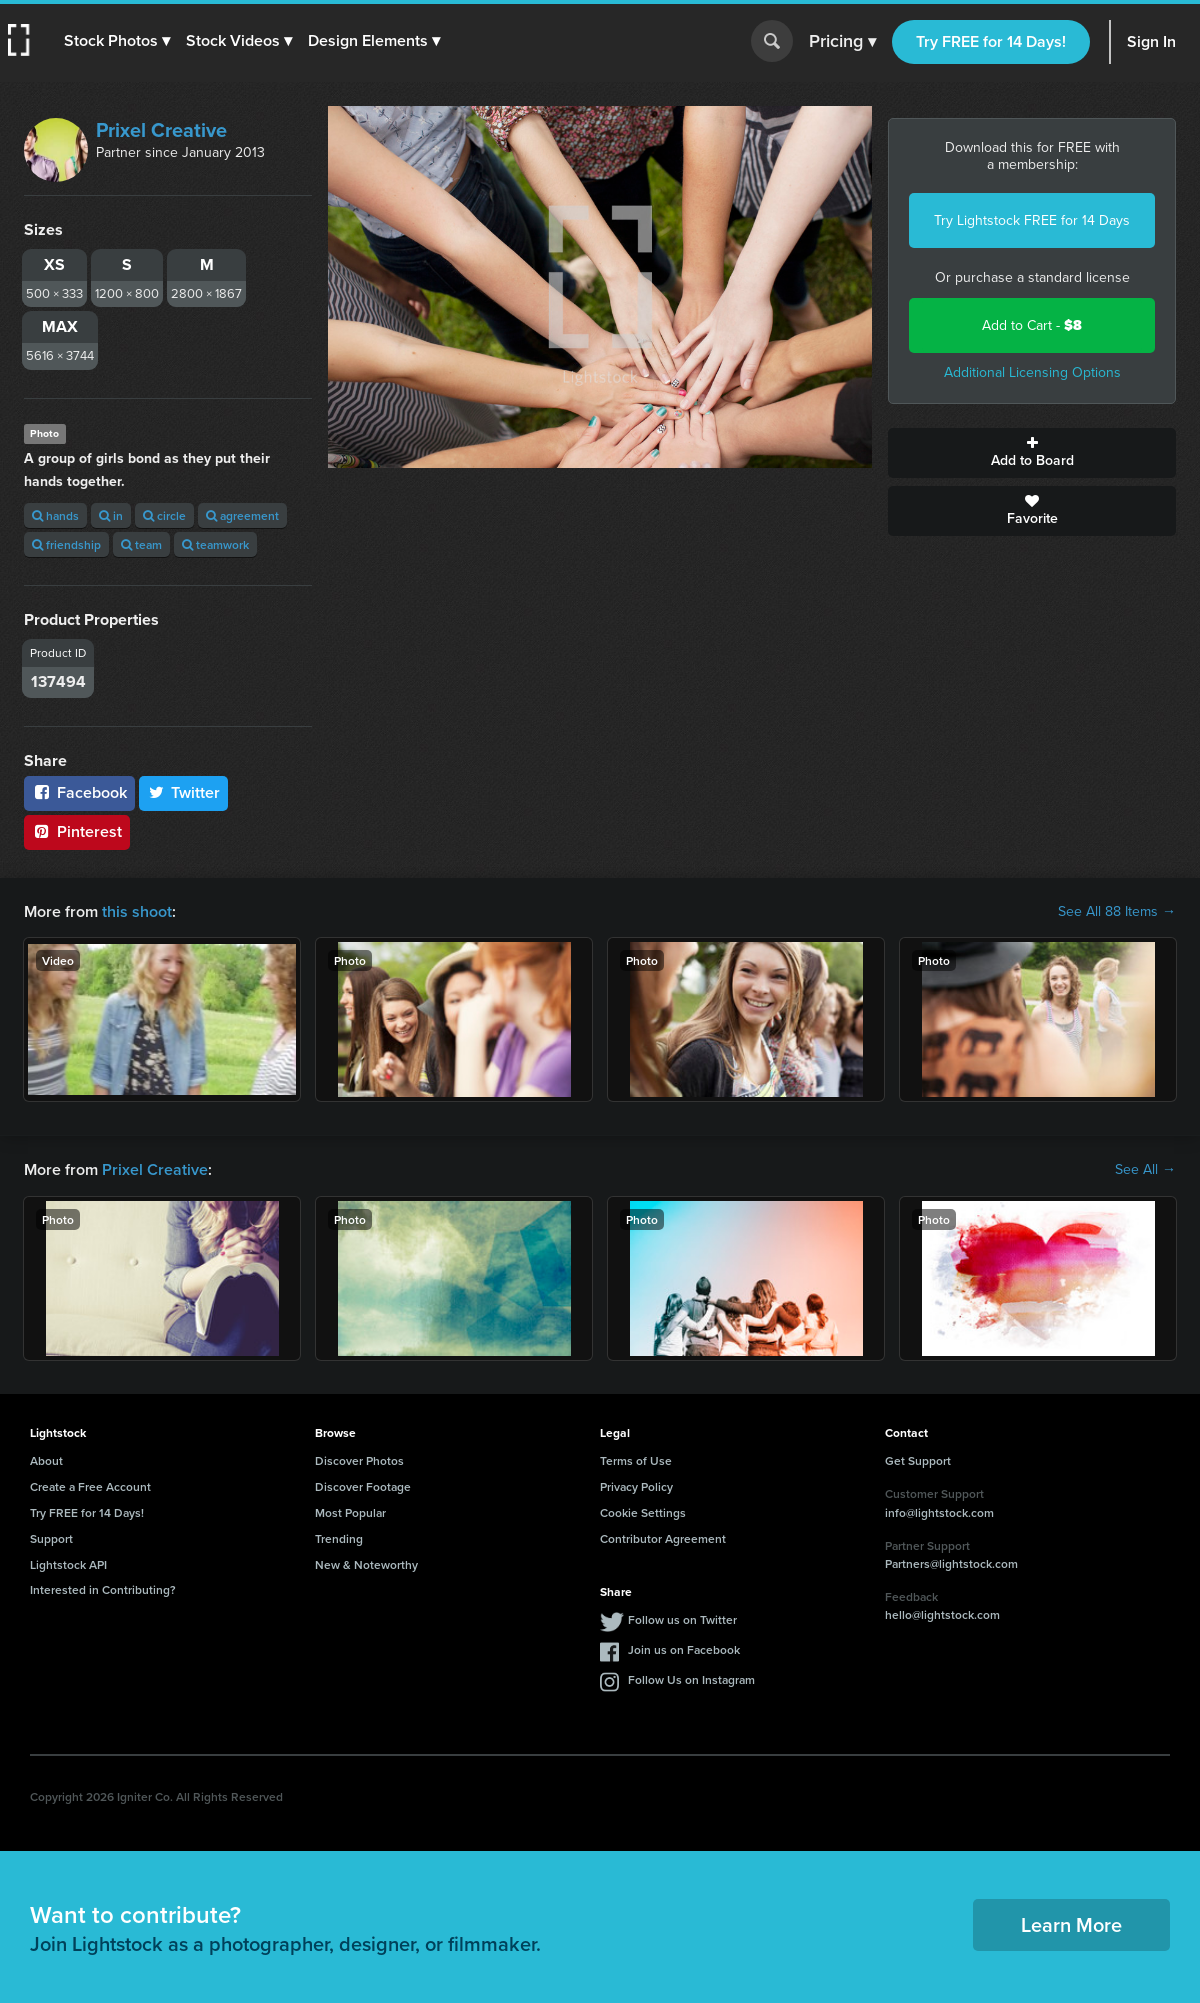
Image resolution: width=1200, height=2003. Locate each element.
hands (55, 515)
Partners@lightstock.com (951, 1563)
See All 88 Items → (1117, 912)
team (141, 544)
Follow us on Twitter (682, 1619)
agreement (242, 515)
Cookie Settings (643, 1512)
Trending (339, 1538)
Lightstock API (68, 1564)
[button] (117, 41)
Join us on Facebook (684, 1649)
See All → (1145, 1170)
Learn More (1071, 1924)
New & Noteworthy (366, 1564)
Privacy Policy (636, 1486)
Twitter (184, 792)
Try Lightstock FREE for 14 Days (1032, 220)
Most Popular (350, 1512)
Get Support (918, 1460)
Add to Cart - (1032, 325)
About (46, 1460)
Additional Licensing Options (1032, 372)
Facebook (79, 792)
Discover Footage (363, 1486)
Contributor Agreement (663, 1538)
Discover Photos (359, 1460)
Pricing (842, 42)
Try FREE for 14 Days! (991, 41)
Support (51, 1538)
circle (164, 515)
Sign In (1151, 41)
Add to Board (1032, 453)
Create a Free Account (90, 1486)
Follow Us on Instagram (691, 1679)
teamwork (215, 544)
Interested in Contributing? (103, 1589)
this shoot (137, 911)
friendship (66, 544)
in (111, 515)
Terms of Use (636, 1460)
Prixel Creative (161, 130)
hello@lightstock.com (942, 1614)
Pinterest (77, 831)
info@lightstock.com (939, 1512)
